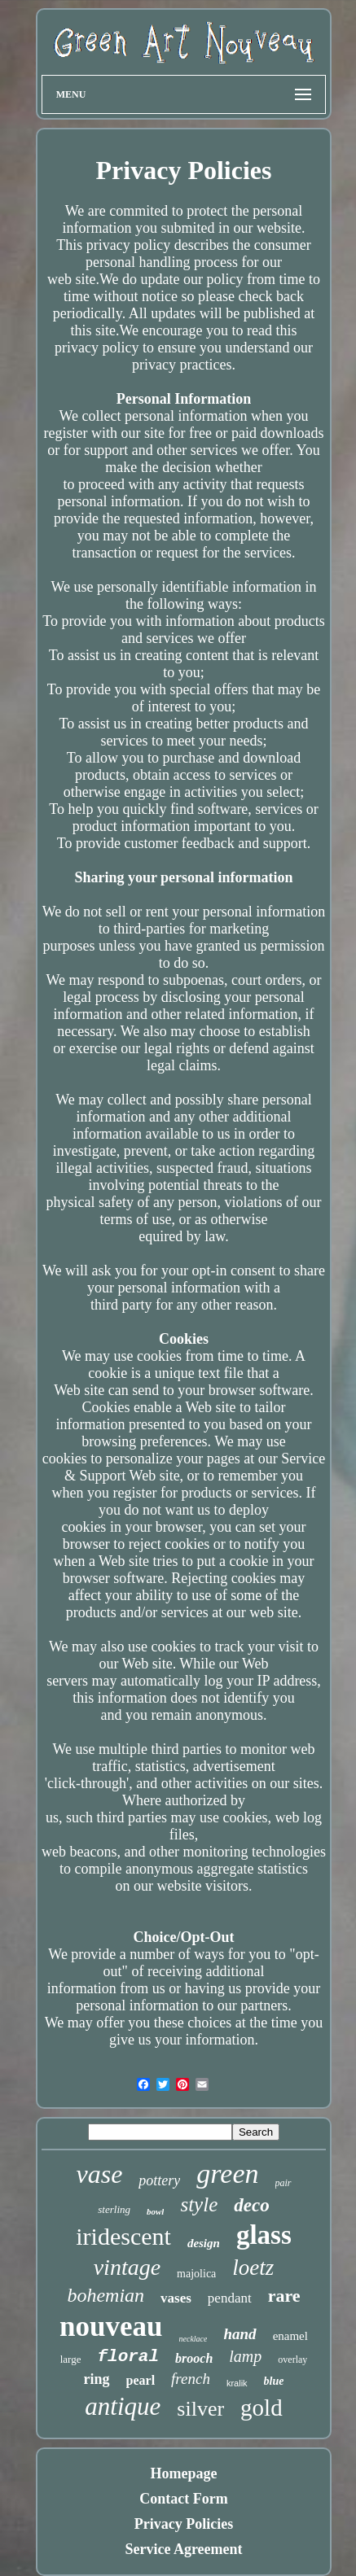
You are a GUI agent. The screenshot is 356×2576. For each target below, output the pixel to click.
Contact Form (183, 2499)
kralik (237, 2383)
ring (97, 2379)
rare (284, 2295)
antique (122, 2406)
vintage (127, 2267)
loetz (253, 2267)
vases (175, 2298)
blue (274, 2381)
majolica (196, 2274)
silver (200, 2409)
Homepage (184, 2473)
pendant (230, 2298)
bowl (155, 2211)
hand (239, 2333)
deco (251, 2205)
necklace (193, 2338)
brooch (194, 2358)
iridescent (123, 2236)
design (203, 2243)
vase (99, 2174)
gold (261, 2407)
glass (264, 2235)
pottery (159, 2180)
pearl (141, 2380)
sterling (114, 2209)
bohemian (105, 2295)
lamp (245, 2356)
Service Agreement (183, 2549)
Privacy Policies (183, 2524)
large (70, 2359)
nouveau (110, 2326)
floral (128, 2356)
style (199, 2204)
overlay (292, 2359)
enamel (290, 2335)
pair (283, 2183)
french (190, 2378)
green (227, 2173)
